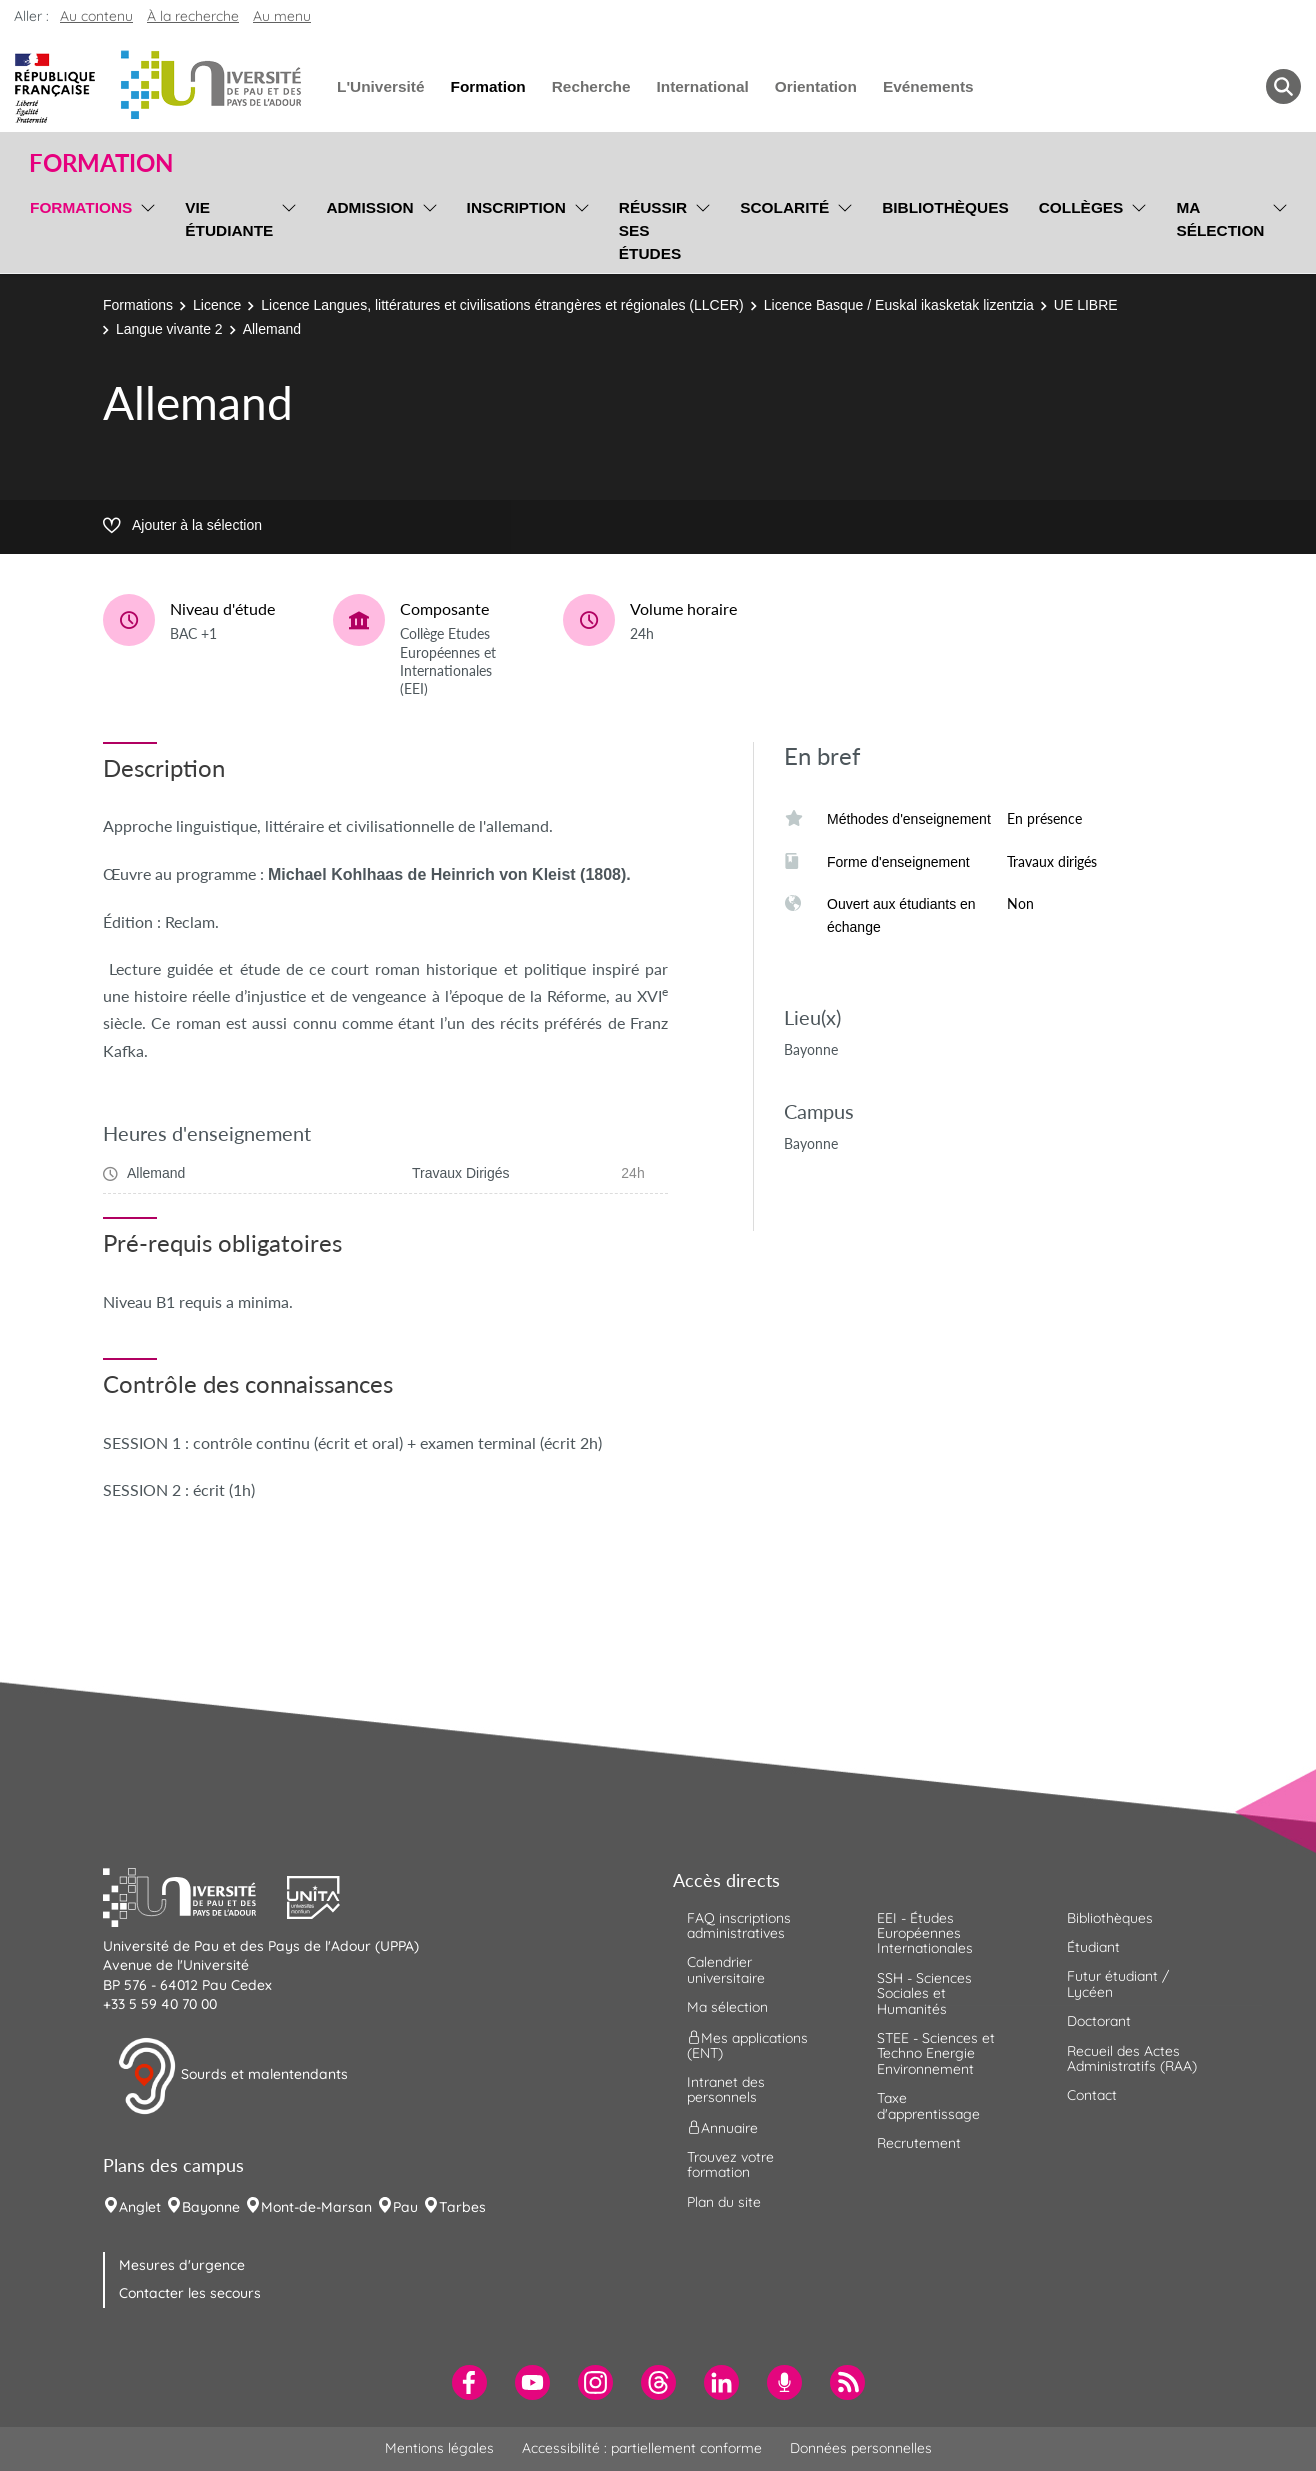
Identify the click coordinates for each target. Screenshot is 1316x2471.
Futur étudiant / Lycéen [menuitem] (1118, 1983)
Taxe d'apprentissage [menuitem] (928, 2105)
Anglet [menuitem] (140, 2207)
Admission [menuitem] (369, 207)
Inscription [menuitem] (516, 207)
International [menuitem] (702, 86)
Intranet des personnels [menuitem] (726, 2089)
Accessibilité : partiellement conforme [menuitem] (642, 2448)
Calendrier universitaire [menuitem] (726, 1969)
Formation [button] (101, 163)
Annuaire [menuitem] (722, 2127)
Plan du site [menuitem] (724, 2202)
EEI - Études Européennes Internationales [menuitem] (925, 1933)
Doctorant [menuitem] (1099, 2021)
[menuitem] (469, 2382)
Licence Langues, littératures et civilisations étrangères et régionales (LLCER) (502, 305)
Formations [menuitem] (81, 207)
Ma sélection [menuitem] (1220, 219)
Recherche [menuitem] (591, 86)
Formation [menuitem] (487, 86)
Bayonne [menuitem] (211, 2207)
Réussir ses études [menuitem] (653, 230)
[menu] (144, 228)
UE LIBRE (1086, 305)
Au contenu (96, 16)
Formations (138, 305)
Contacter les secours (190, 2293)
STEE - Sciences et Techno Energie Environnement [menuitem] (936, 2053)
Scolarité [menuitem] (784, 207)
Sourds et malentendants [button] (232, 2076)
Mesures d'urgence (182, 2265)
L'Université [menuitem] (380, 86)
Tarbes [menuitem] (462, 2207)
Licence (217, 305)
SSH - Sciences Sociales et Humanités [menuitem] (924, 1993)
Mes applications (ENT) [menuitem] (747, 2044)
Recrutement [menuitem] (919, 2143)
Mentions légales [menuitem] (439, 2448)
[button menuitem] (1283, 86)
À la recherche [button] (193, 16)
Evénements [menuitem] (928, 86)
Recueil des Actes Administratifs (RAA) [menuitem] (1132, 2058)
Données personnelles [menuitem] (861, 2448)
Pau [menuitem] (405, 2207)
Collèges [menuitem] (1081, 207)
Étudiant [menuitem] (1093, 1947)
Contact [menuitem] (1092, 2095)
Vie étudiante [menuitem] (229, 219)
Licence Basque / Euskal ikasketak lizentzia (899, 305)
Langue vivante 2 (169, 329)
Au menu (282, 16)
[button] (195, 1895)
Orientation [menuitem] (816, 86)
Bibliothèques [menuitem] (945, 207)
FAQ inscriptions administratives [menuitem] (739, 1925)
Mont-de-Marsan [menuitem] (316, 2207)
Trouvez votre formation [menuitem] (730, 2164)
